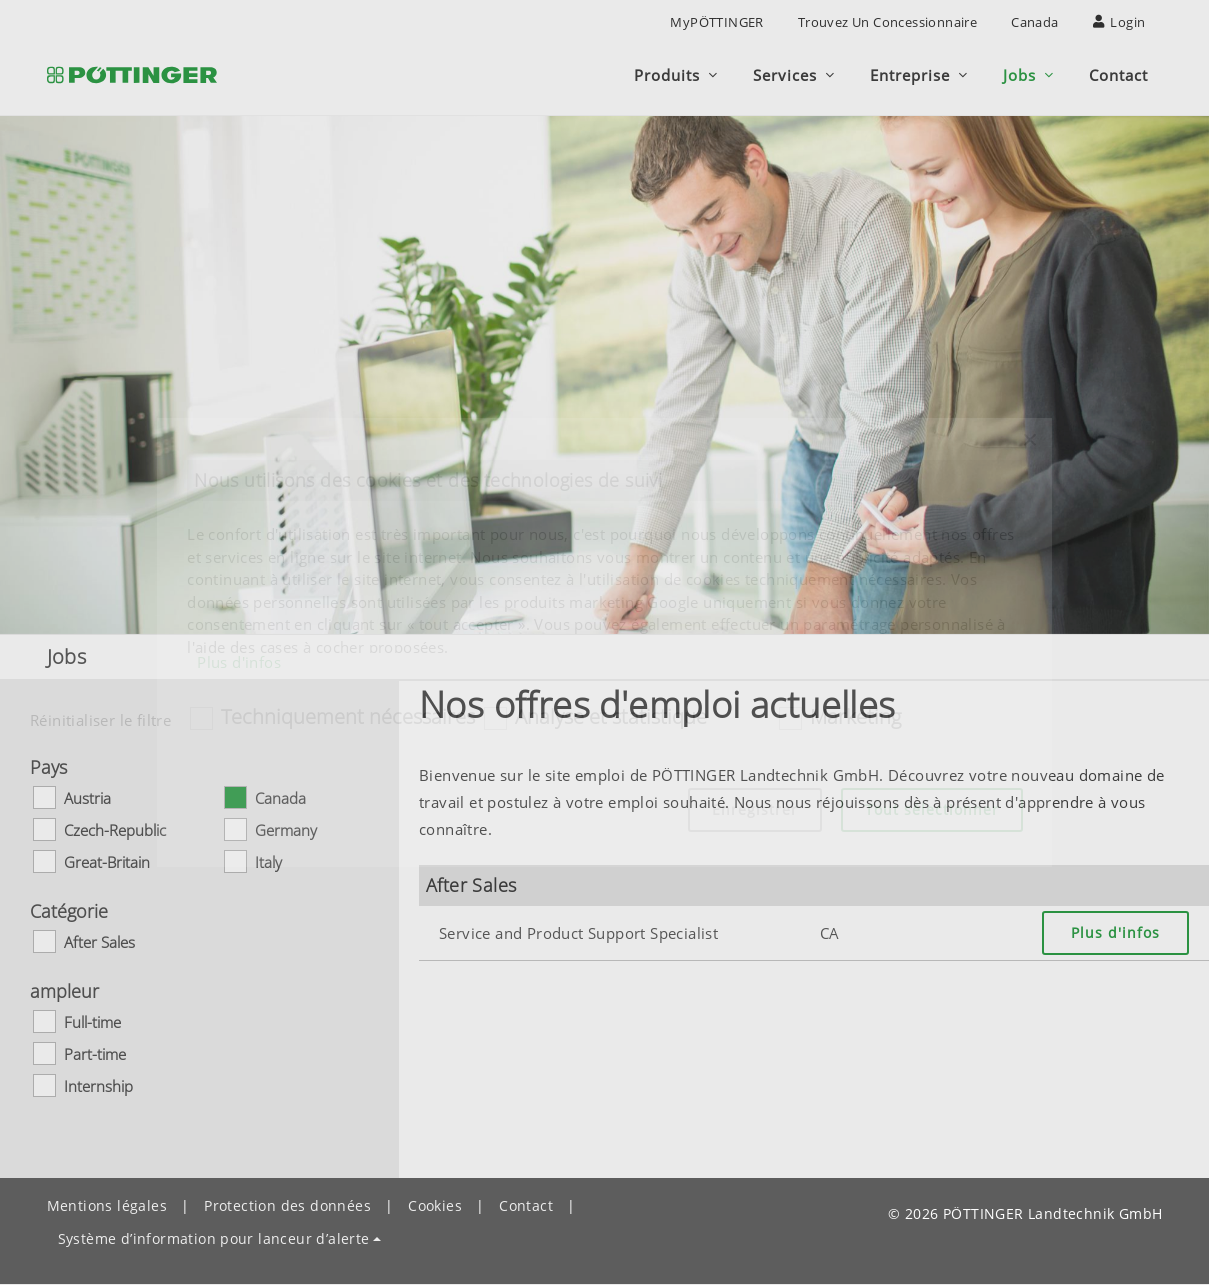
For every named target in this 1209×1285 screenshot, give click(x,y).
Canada (1034, 22)
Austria (87, 798)
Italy (268, 862)
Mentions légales (107, 1205)
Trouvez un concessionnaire (887, 22)
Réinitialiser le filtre (100, 720)
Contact (526, 1205)
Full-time (92, 1022)
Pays (48, 767)
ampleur (64, 991)
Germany (286, 830)
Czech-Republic (115, 830)
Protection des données (287, 1205)
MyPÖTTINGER (716, 22)
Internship (98, 1086)
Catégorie (69, 911)
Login (1119, 22)
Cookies (435, 1205)
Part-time (95, 1054)
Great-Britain (107, 862)
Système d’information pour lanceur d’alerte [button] (214, 1238)
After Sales (99, 942)
